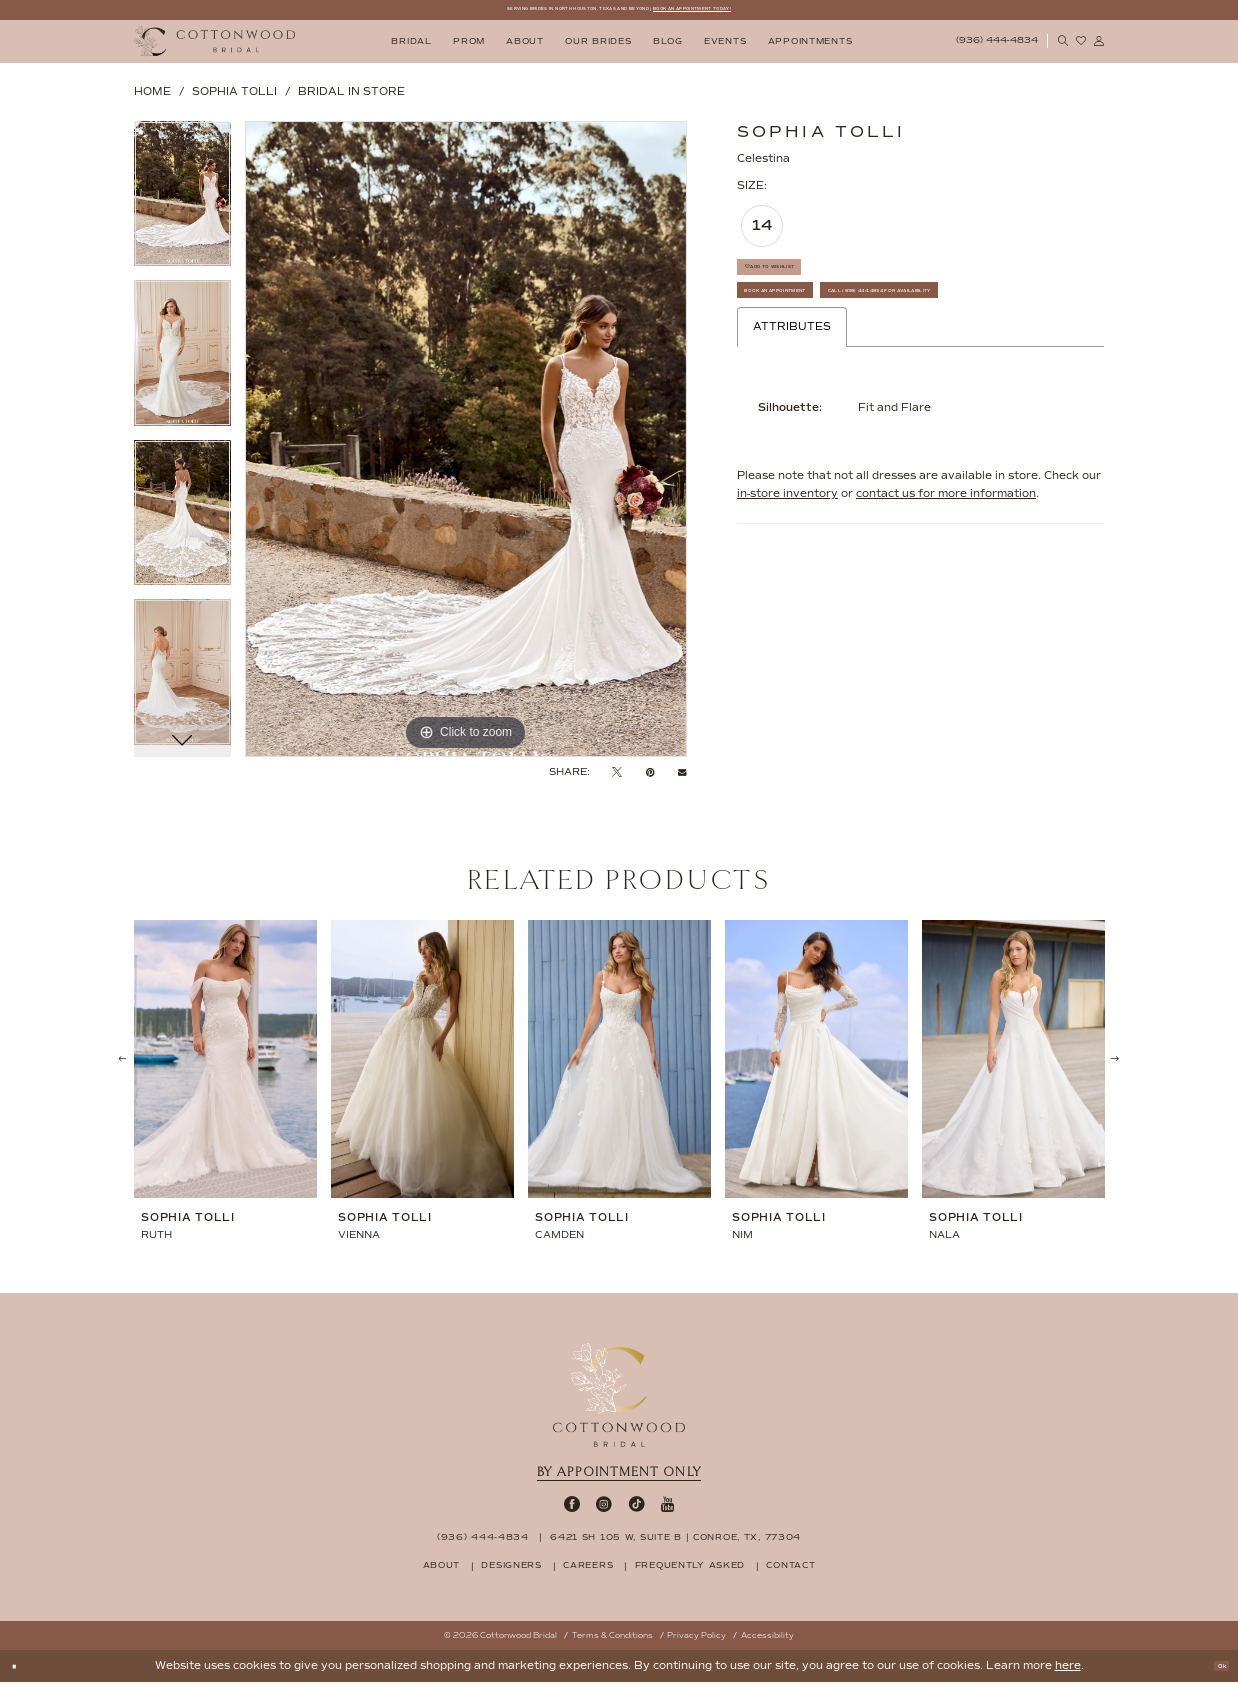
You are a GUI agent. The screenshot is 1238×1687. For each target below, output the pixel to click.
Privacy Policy (696, 1640)
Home (152, 96)
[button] (1099, 46)
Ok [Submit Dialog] (1214, 1670)
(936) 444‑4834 (483, 1542)
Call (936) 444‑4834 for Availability (863, 372)
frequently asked (690, 1570)
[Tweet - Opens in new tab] (617, 777)
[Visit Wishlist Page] (1081, 46)
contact (790, 1570)
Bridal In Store (351, 96)
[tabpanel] (182, 206)
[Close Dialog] (21, 1670)
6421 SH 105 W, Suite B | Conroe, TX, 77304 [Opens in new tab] (675, 1542)
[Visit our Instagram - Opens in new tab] (604, 1509)
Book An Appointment (816, 329)
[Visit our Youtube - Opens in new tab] (667, 1509)
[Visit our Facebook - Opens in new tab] (572, 1509)
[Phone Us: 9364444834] (997, 47)
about (442, 1570)
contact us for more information (946, 581)
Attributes (792, 414)
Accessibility (767, 1640)
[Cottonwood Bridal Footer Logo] (619, 1400)
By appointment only (618, 1477)
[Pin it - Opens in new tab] (650, 777)
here (1068, 1670)
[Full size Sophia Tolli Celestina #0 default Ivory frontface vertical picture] (466, 444)
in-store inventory (787, 581)
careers (588, 1570)
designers (511, 1570)
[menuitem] (412, 46)
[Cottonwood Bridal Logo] (214, 46)
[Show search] (1063, 46)
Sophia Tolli (234, 96)
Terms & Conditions (612, 1640)
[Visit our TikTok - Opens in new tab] (637, 1509)
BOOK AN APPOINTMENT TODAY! (768, 11)
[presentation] (225, 1065)
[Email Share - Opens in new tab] (682, 777)
